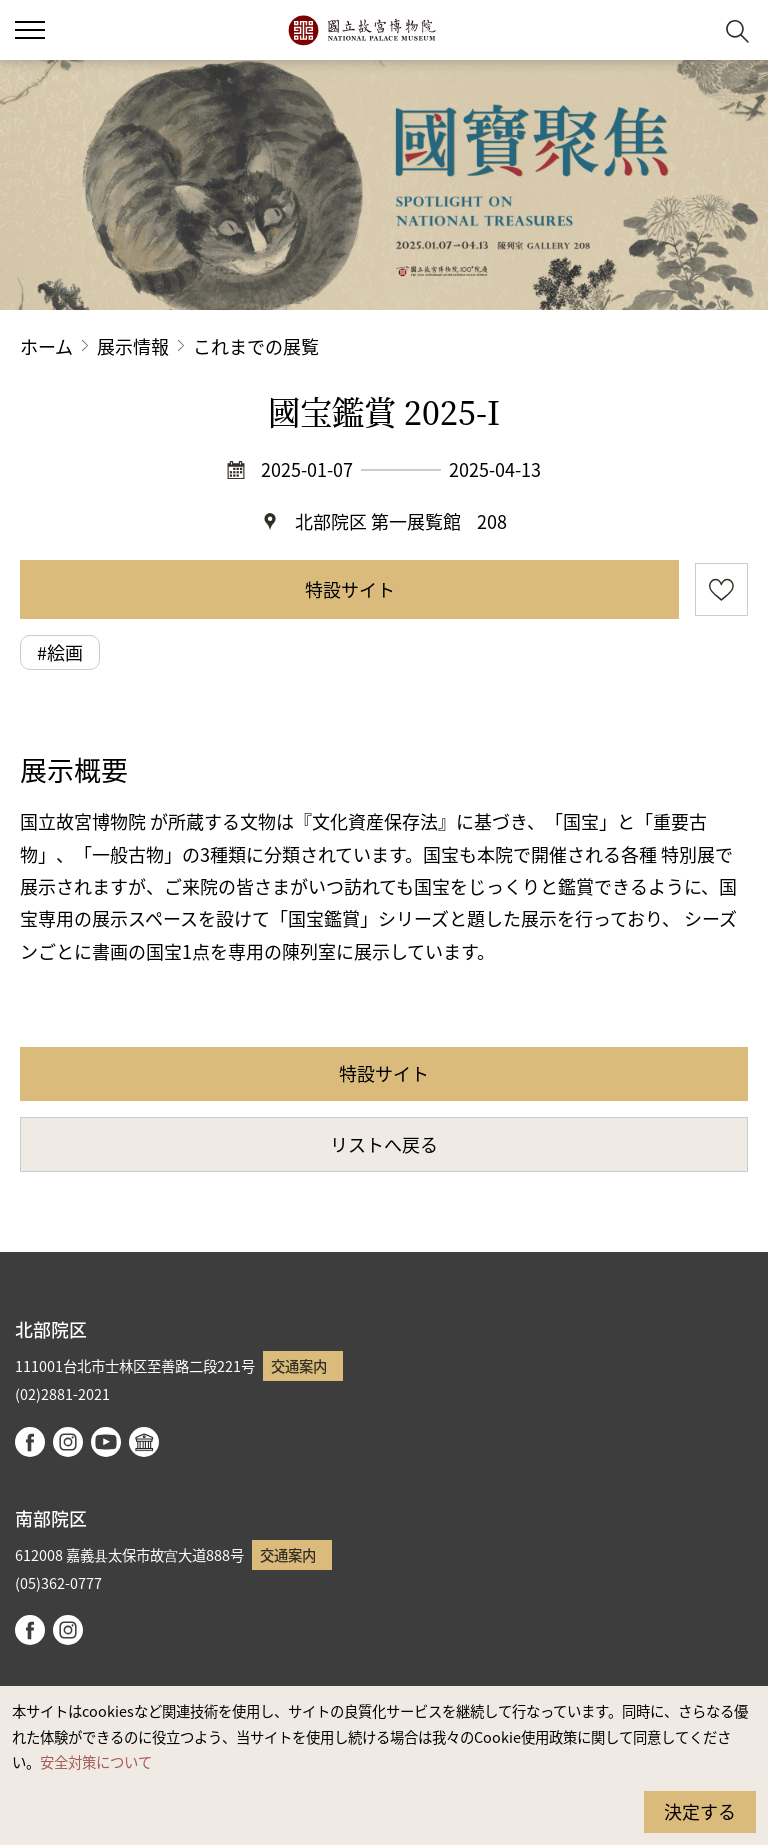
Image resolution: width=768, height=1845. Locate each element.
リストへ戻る (384, 1144)
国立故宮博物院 (361, 30)
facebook (30, 1442)
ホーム (46, 346)
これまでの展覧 (256, 346)
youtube (106, 1442)
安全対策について (96, 1761)
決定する (700, 1811)
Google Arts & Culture (144, 1442)
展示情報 (133, 346)
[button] (688, 30)
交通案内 (299, 1365)
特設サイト (350, 589)
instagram (68, 1442)
